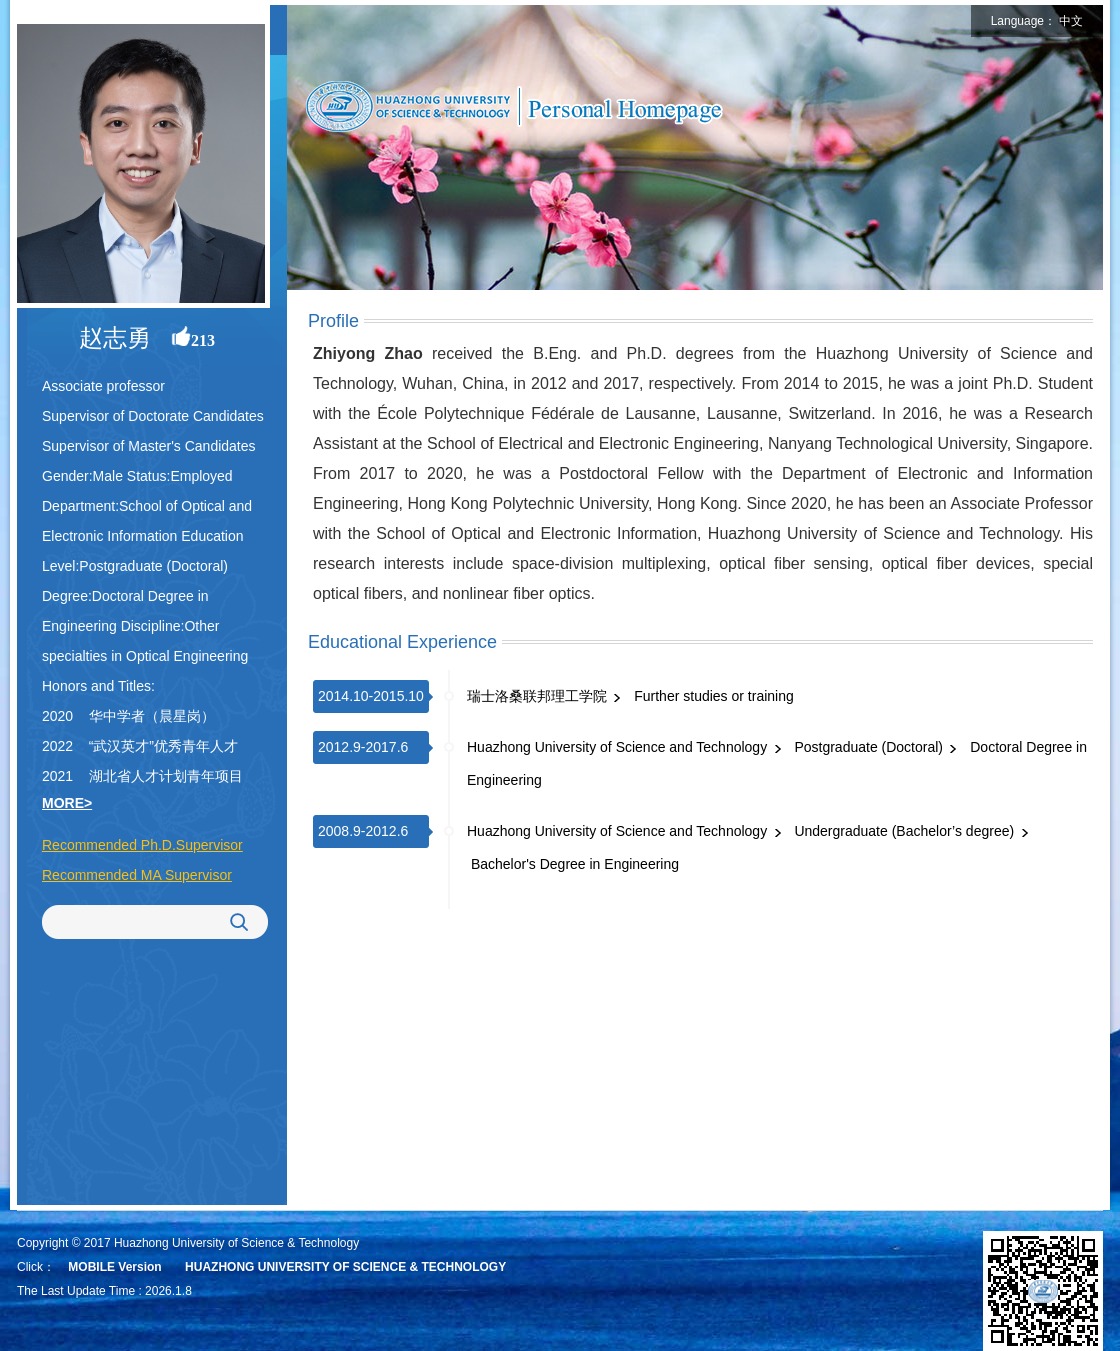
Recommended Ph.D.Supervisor (142, 845)
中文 (1071, 21)
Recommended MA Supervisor (137, 875)
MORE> (67, 803)
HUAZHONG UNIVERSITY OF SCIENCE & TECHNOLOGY (345, 1267)
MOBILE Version (114, 1267)
